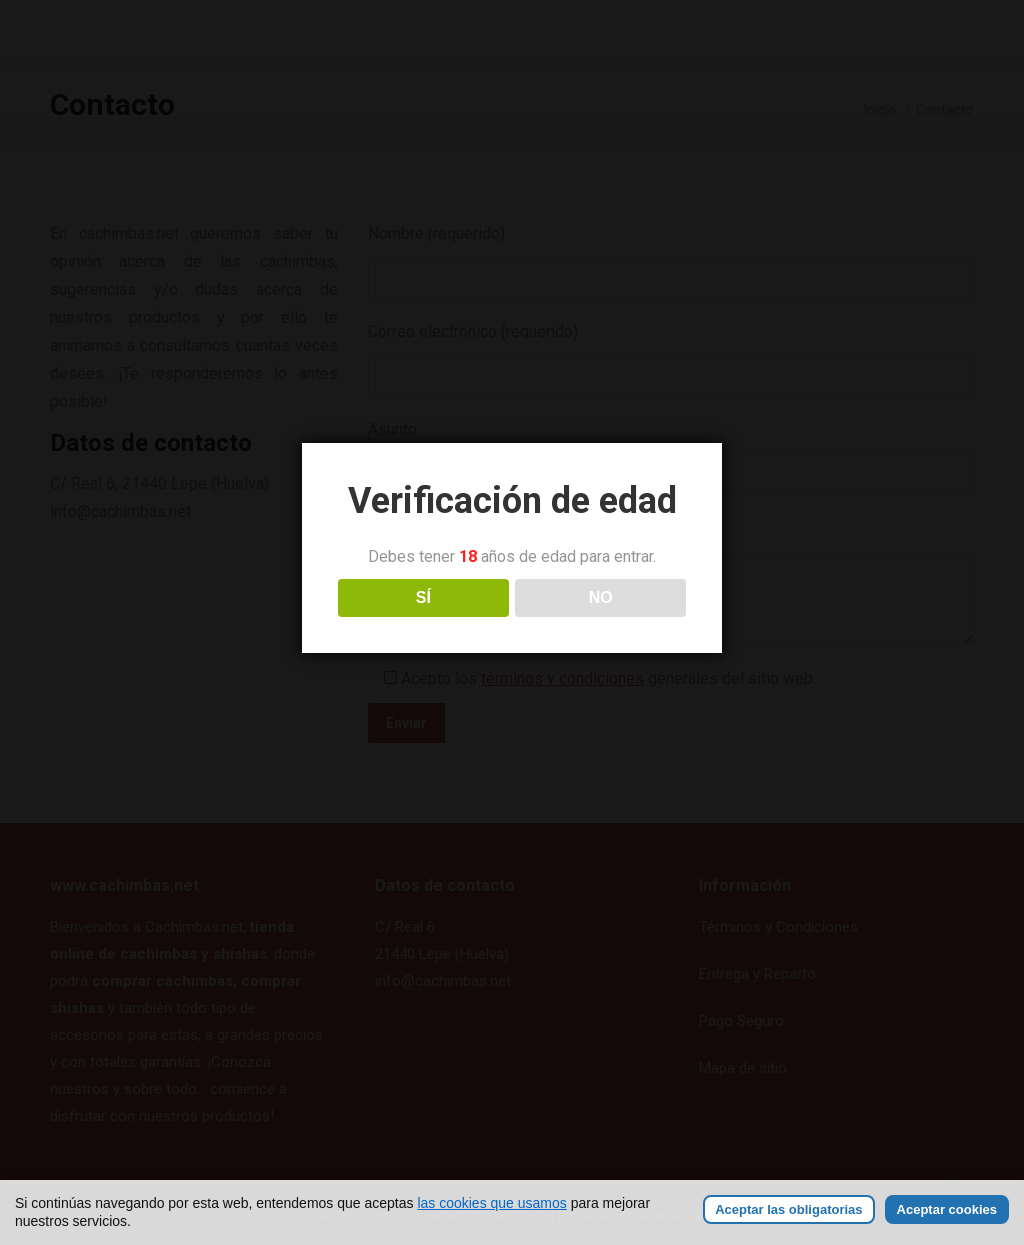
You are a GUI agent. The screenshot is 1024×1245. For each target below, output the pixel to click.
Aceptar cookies (947, 1209)
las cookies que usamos (491, 1203)
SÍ (423, 597)
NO (601, 597)
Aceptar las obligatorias (788, 1209)
